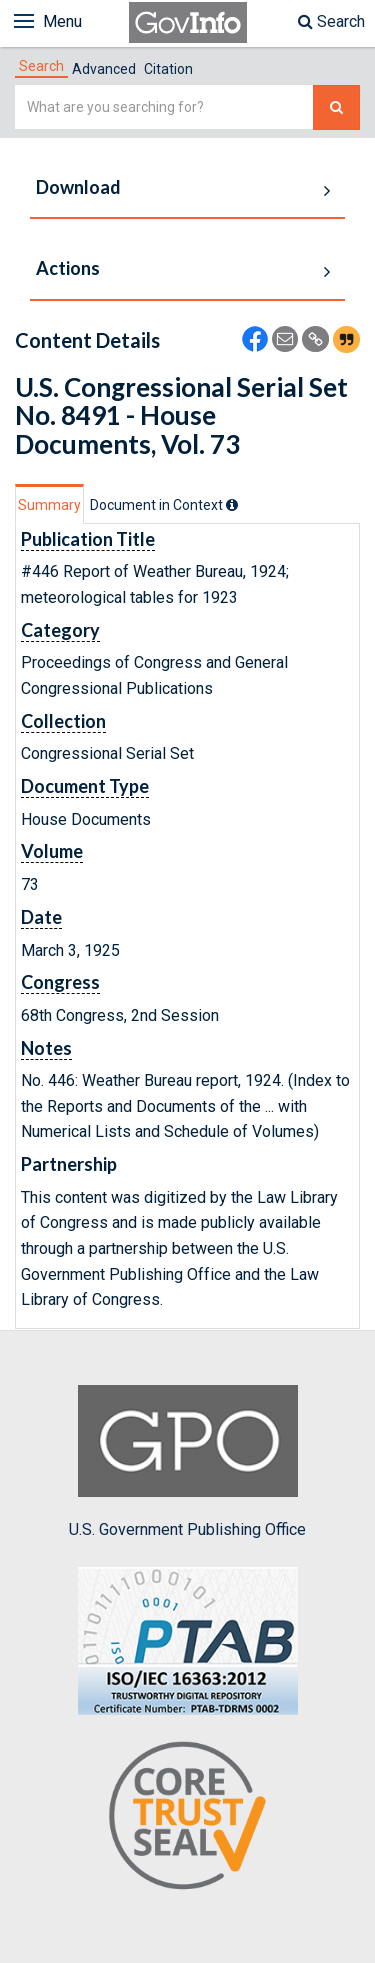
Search (331, 21)
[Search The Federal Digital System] (336, 107)
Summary (49, 505)
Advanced (104, 69)
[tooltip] (232, 505)
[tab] (41, 66)
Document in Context (164, 505)
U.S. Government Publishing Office (187, 1462)
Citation (168, 69)
